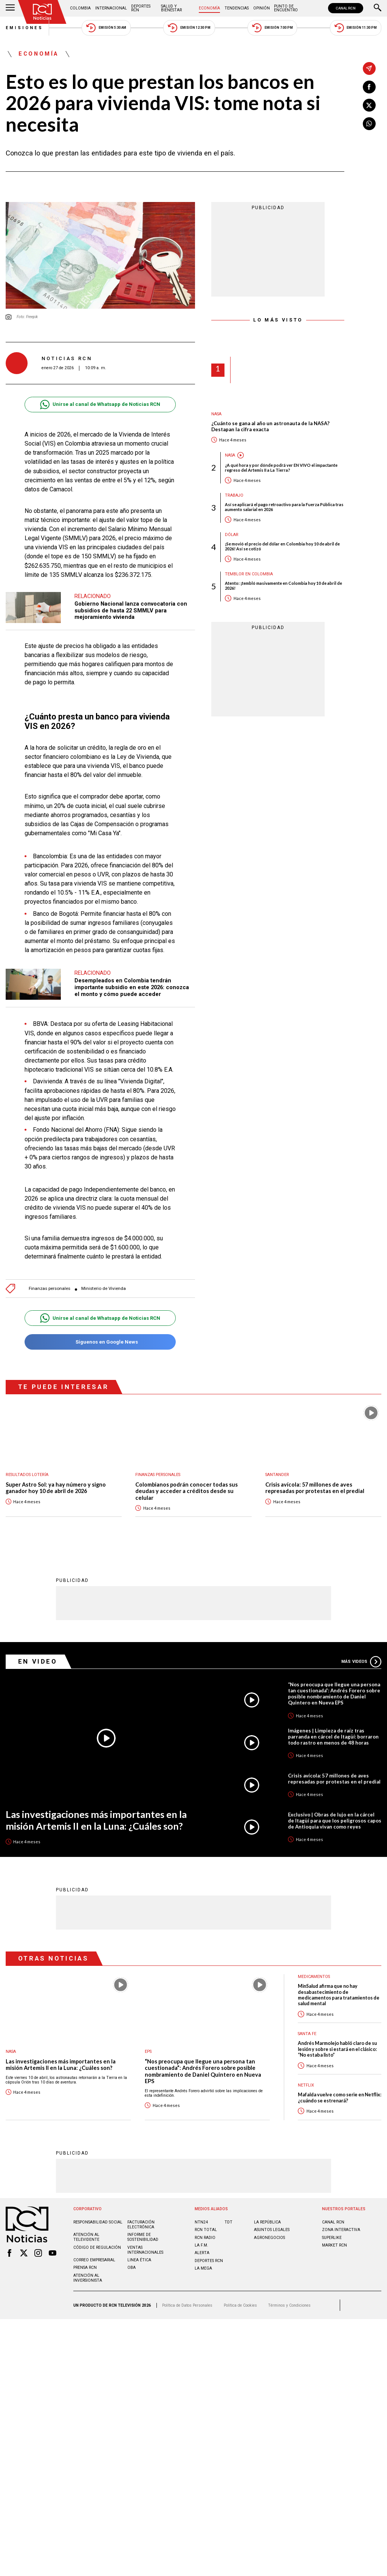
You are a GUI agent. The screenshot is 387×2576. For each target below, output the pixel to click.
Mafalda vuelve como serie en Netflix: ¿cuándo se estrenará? (339, 2097)
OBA (131, 2267)
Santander (277, 1474)
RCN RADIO (205, 2237)
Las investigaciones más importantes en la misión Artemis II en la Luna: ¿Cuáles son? (96, 1819)
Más (361, 1661)
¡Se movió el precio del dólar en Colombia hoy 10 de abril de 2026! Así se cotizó (282, 546)
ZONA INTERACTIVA (341, 2229)
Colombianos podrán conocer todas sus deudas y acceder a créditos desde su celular (186, 1491)
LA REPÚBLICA (267, 2221)
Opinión (261, 8)
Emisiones (24, 27)
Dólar (231, 534)
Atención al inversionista (87, 2277)
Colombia (80, 8)
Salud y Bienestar (171, 8)
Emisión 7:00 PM (272, 28)
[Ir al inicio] (42, 12)
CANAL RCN (346, 8)
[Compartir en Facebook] (369, 87)
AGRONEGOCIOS (269, 2237)
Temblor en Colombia (249, 574)
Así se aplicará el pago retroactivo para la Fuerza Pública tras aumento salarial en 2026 (284, 507)
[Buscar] (377, 8)
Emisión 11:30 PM (355, 28)
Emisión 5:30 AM (106, 28)
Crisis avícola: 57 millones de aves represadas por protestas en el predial (314, 1488)
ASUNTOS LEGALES (271, 2229)
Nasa (216, 414)
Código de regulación (97, 2247)
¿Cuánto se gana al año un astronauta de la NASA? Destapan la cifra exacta (270, 426)
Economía (209, 8)
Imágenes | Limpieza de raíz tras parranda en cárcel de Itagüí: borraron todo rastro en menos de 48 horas (333, 1736)
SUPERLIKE (332, 2237)
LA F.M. (201, 2244)
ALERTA (202, 2252)
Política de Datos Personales (187, 2305)
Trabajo (234, 495)
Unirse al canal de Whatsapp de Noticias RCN (100, 404)
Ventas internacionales (145, 2249)
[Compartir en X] (369, 105)
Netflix (306, 2084)
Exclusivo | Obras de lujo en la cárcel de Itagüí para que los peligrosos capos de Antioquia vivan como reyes (334, 1820)
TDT (228, 2221)
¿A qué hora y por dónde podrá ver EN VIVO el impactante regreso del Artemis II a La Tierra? (281, 467)
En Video (37, 1661)
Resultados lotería (27, 1474)
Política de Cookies (240, 2305)
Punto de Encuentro (286, 8)
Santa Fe (307, 2033)
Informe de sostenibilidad (142, 2237)
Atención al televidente (86, 2237)
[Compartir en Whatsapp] (369, 123)
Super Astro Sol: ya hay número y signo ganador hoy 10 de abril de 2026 (56, 1488)
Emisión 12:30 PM (189, 28)
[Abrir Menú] (10, 8)
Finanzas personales (49, 1288)
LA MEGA (203, 2267)
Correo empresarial (94, 2259)
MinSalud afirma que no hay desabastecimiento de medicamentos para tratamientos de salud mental (338, 1994)
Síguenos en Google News (100, 1342)
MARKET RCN (334, 2244)
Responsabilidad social (97, 2221)
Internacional (111, 8)
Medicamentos (314, 1976)
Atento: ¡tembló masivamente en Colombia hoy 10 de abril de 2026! (283, 585)
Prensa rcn (85, 2267)
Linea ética (139, 2259)
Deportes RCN (140, 8)
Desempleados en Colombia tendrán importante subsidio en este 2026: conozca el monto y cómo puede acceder (131, 987)
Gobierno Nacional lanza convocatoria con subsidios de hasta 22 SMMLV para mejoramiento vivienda (130, 610)
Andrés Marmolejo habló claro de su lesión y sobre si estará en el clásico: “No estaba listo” (337, 2048)
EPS (148, 2051)
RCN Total (206, 2229)
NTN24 (201, 2221)
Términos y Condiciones (289, 2305)
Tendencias (236, 8)
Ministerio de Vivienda (103, 1288)
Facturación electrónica (141, 2224)
